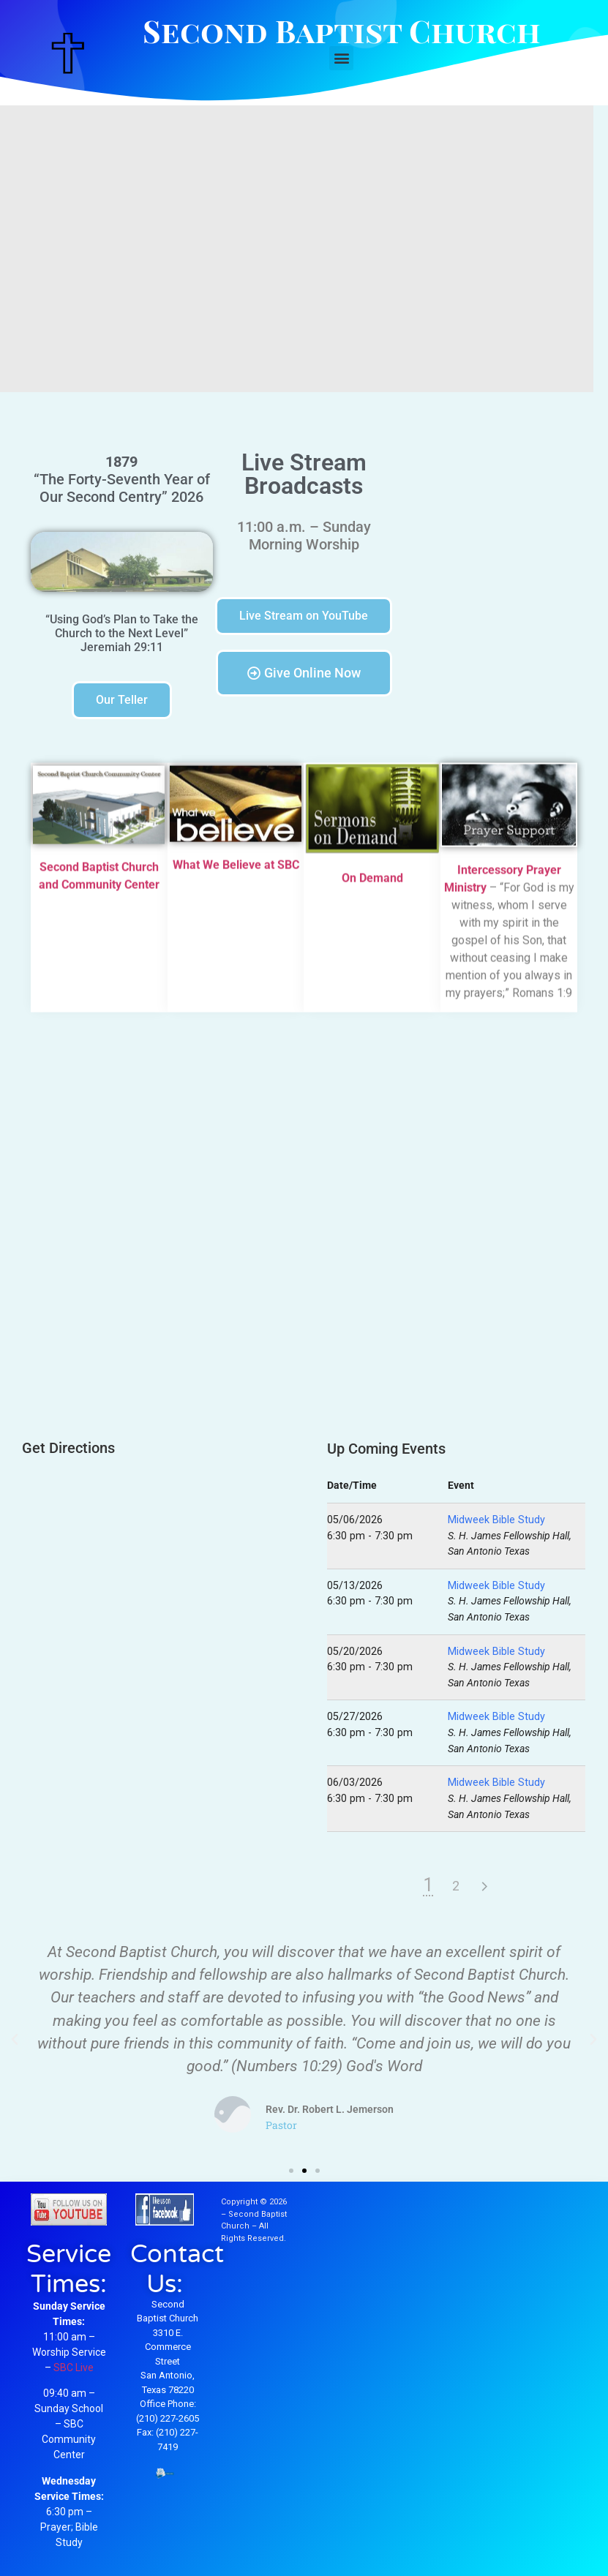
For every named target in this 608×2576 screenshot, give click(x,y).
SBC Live (73, 2367)
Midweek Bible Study (496, 1520)
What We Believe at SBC (236, 869)
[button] (341, 58)
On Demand (372, 882)
